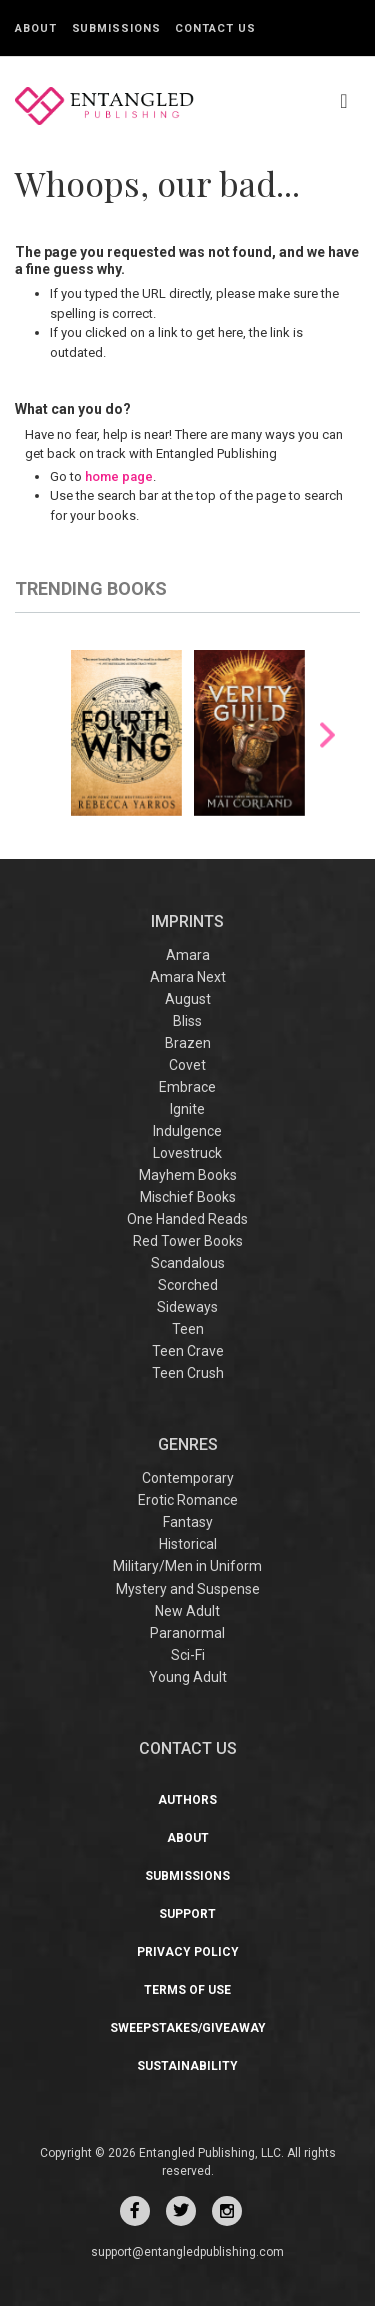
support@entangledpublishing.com (187, 2252)
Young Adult (188, 1677)
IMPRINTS (187, 921)
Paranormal (187, 1633)
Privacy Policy (188, 1952)
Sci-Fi (188, 1655)
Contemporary (188, 1478)
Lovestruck (187, 1153)
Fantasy (188, 1522)
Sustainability (187, 2066)
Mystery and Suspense (188, 1589)
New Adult (187, 1611)
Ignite (187, 1109)
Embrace (187, 1087)
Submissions (116, 28)
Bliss (187, 1021)
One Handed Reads (187, 1219)
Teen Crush (188, 1373)
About (36, 28)
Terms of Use (187, 1990)
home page (119, 476)
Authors (187, 1800)
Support (187, 1914)
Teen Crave (188, 1351)
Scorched (188, 1285)
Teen (188, 1329)
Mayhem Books (188, 1175)
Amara (188, 955)
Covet (187, 1065)
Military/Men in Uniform (187, 1566)
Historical (188, 1544)
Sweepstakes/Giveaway (188, 2028)
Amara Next (188, 977)
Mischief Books (188, 1197)
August (188, 999)
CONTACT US (188, 1748)
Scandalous (188, 1263)
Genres (188, 1444)
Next (327, 734)
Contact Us (215, 28)
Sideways (187, 1307)
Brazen (188, 1043)
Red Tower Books (188, 1241)
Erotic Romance (188, 1500)
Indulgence (187, 1131)
